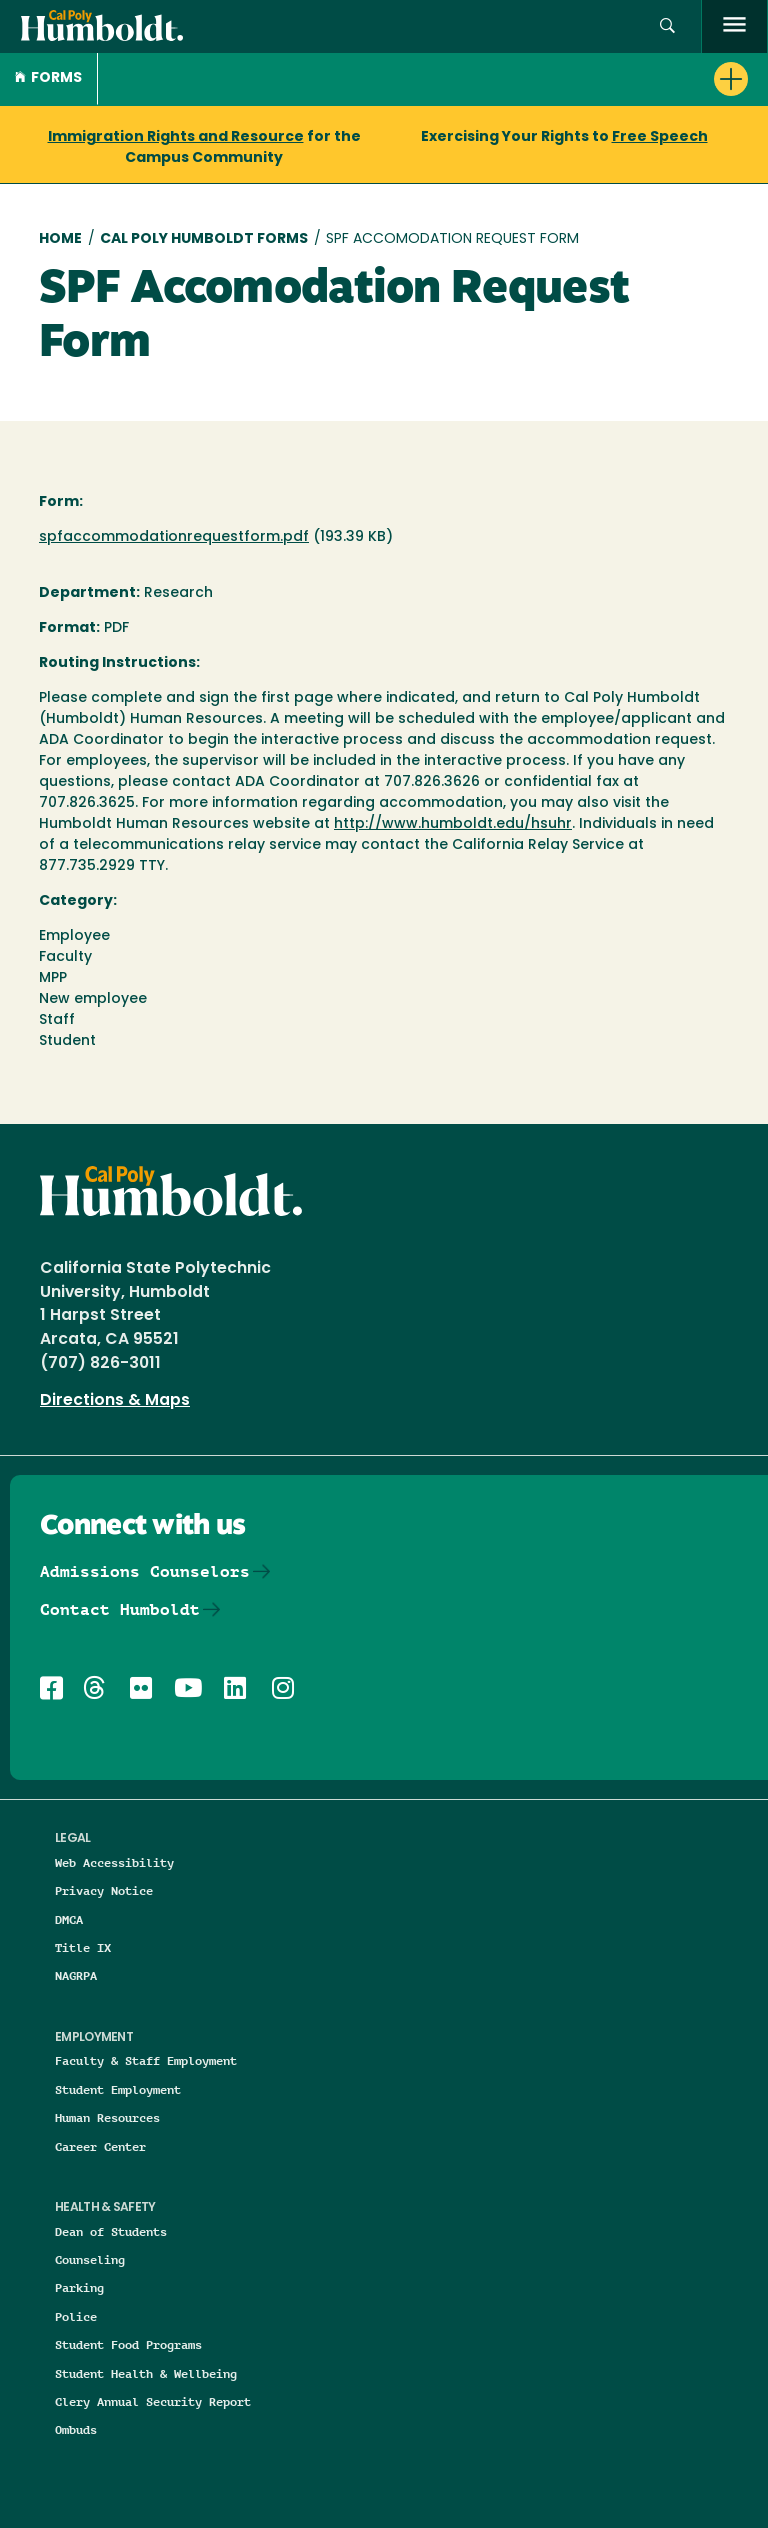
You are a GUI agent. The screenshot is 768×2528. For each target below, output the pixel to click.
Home (60, 239)
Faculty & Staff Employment (146, 2060)
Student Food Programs (128, 2344)
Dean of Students (111, 2231)
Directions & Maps (115, 1401)
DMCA (69, 1919)
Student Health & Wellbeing (146, 2373)
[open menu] (734, 26)
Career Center (100, 2146)
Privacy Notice (104, 1890)
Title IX (83, 1947)
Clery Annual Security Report (153, 2401)
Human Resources (107, 2117)
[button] (667, 26)
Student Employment (118, 2089)
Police (76, 2316)
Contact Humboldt (120, 1609)
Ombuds (76, 2429)
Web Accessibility (114, 1862)
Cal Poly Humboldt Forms (204, 239)
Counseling (90, 2259)
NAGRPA (76, 1975)
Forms (48, 78)
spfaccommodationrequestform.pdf (174, 537)
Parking (79, 2287)
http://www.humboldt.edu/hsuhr (453, 824)
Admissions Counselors (145, 1571)
